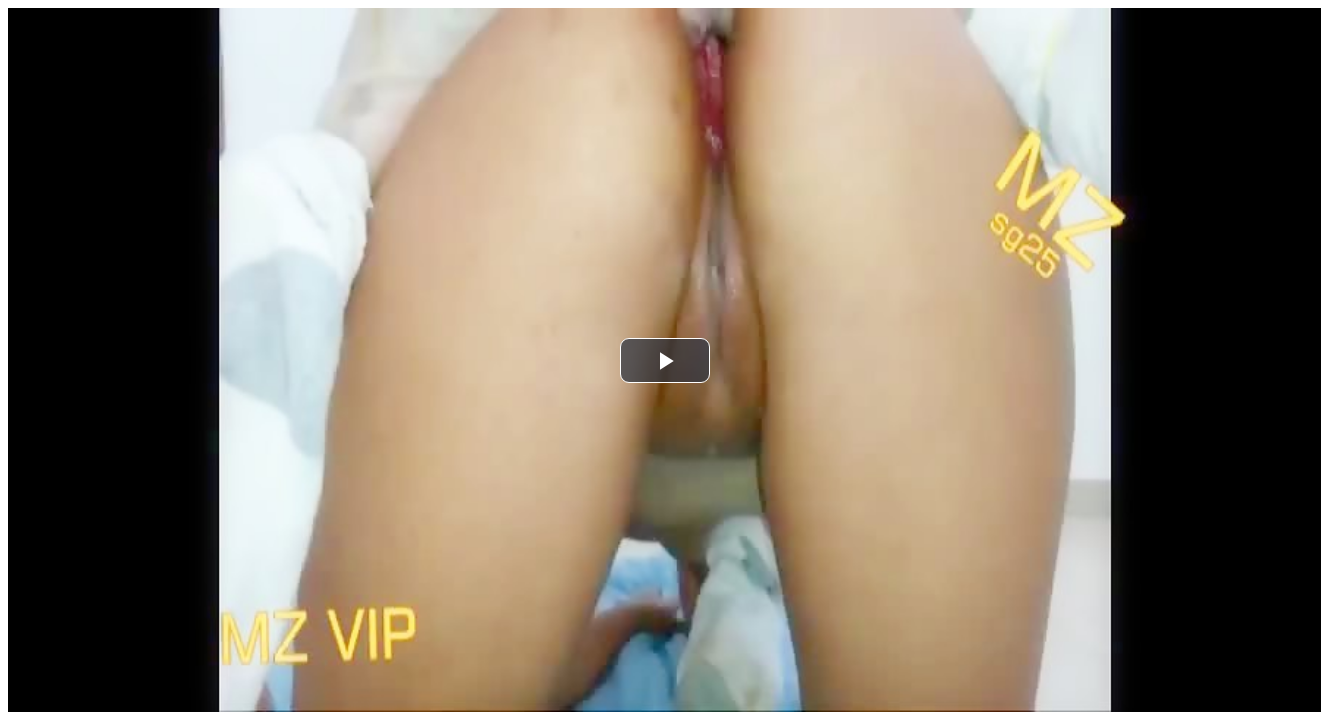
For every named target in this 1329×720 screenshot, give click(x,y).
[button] (665, 360)
